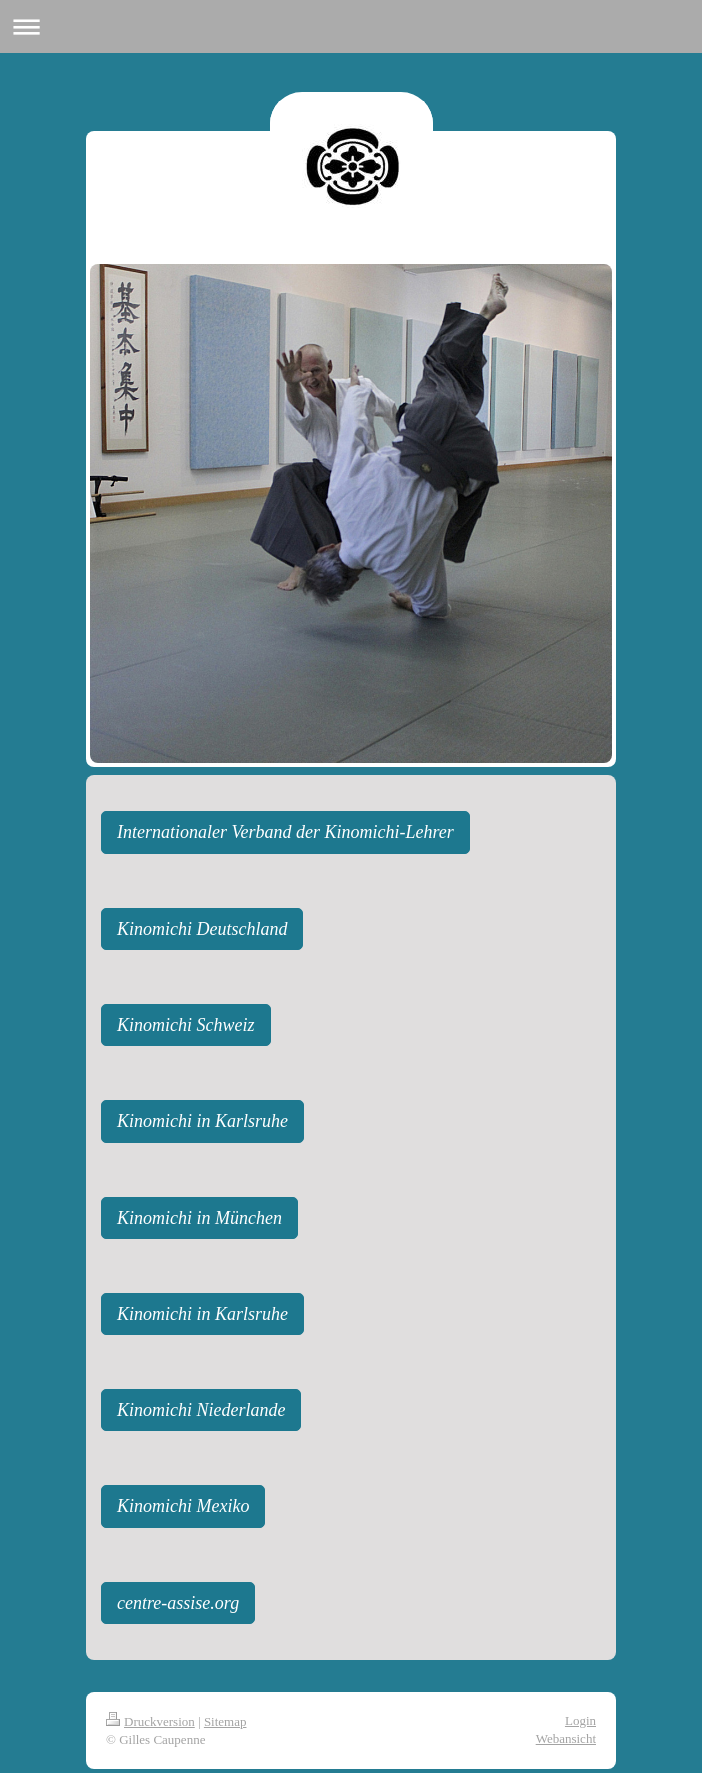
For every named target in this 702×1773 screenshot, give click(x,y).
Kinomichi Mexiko (183, 1506)
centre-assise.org (178, 1603)
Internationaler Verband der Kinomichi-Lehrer (285, 832)
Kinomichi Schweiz (186, 1025)
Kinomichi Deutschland (202, 929)
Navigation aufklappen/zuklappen (351, 26)
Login (580, 1720)
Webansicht (566, 1738)
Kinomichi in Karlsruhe (202, 1121)
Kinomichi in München (199, 1218)
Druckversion (150, 1721)
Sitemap (225, 1721)
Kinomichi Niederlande (201, 1410)
